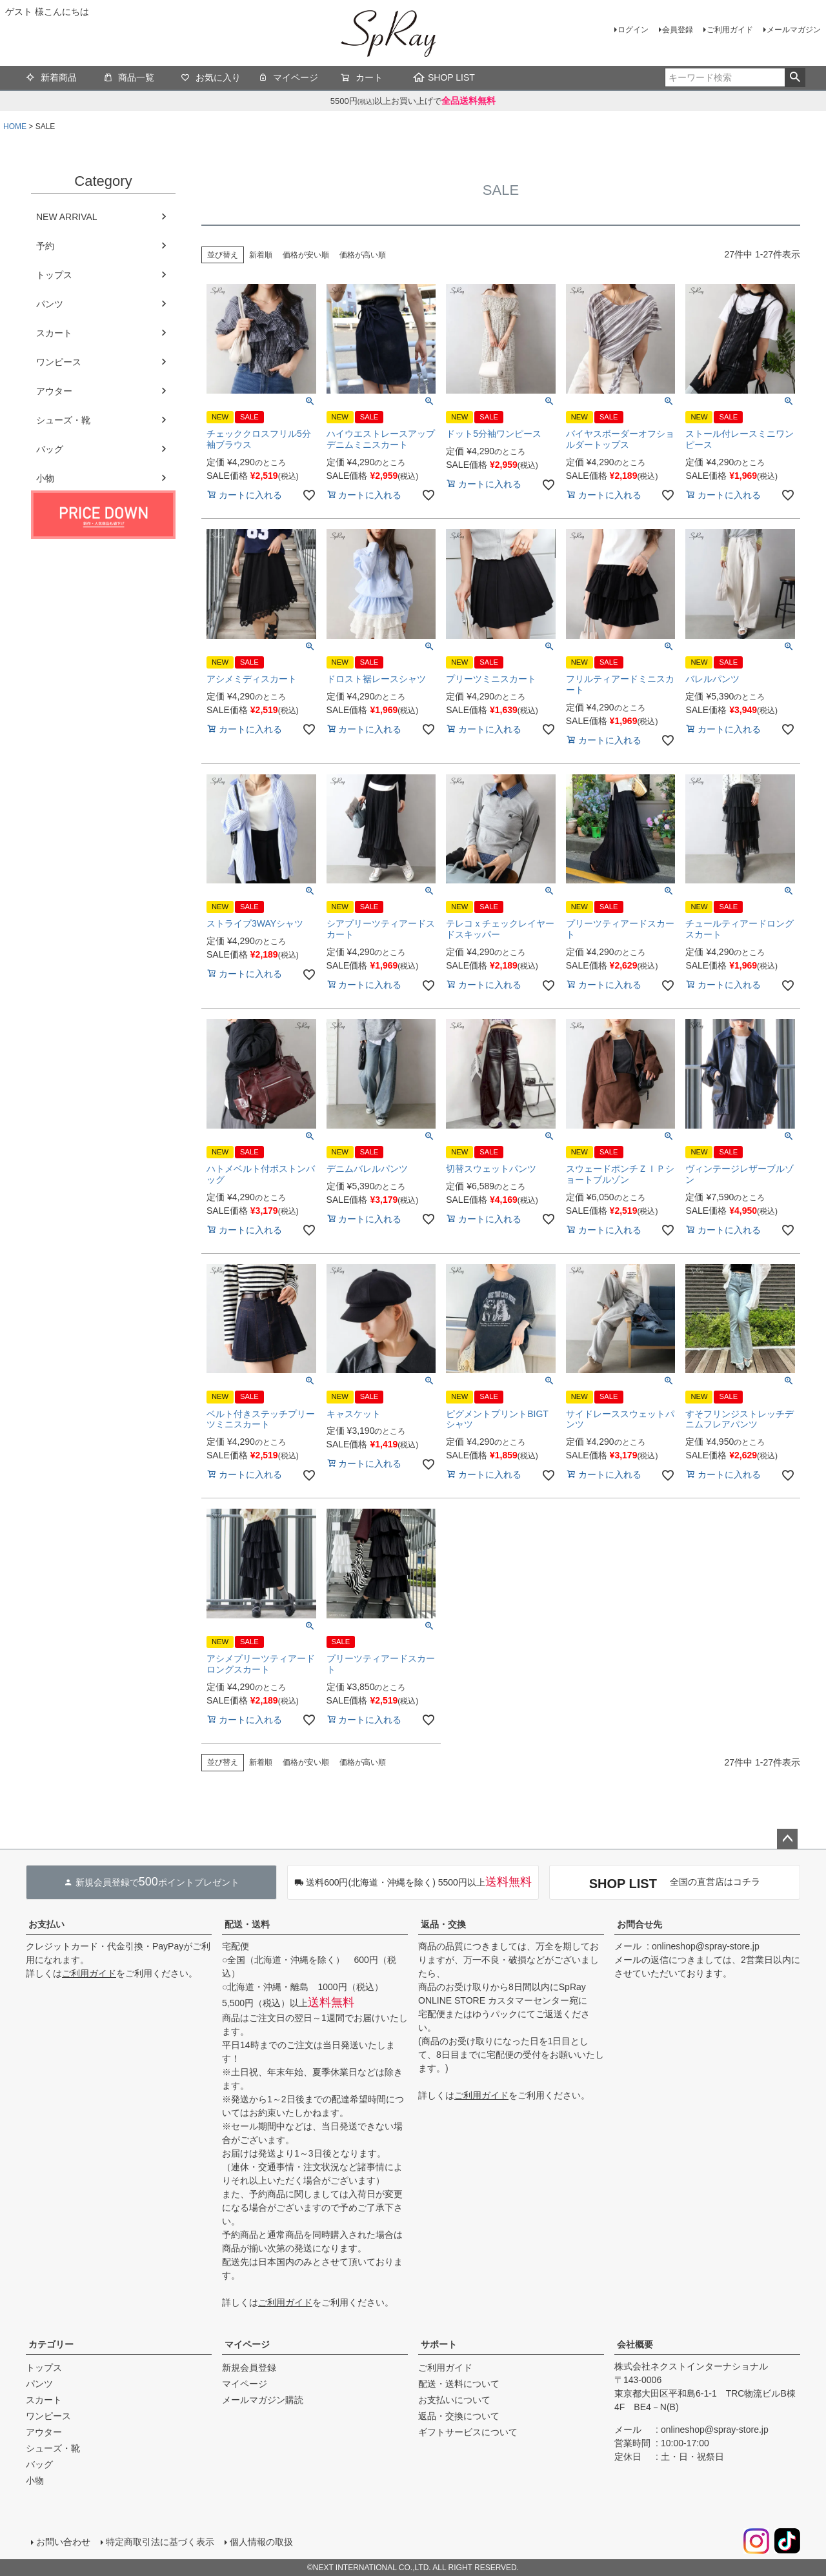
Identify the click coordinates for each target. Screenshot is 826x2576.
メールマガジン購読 (262, 2400)
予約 (45, 246)
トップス (54, 275)
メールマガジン (794, 29)
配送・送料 (247, 1924)
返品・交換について (458, 2416)
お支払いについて (454, 2400)
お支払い (46, 1924)
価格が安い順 (306, 254)
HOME (14, 126)
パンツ (49, 304)
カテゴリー (51, 2344)
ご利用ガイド (730, 29)
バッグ (49, 449)
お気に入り (211, 78)
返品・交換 (443, 1924)
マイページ (288, 78)
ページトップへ (787, 1839)
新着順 (260, 254)
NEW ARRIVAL (66, 217)
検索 (795, 77)
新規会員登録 (249, 2367)
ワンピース (58, 362)
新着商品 (51, 78)
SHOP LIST (444, 77)
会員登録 (677, 29)
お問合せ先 (639, 1924)
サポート (439, 2344)
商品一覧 (128, 78)
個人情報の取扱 (261, 2542)
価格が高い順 (362, 254)
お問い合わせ (63, 2542)
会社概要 (635, 2344)
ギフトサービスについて (468, 2432)
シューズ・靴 (63, 420)
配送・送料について (458, 2384)
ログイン (633, 29)
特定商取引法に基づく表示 (160, 2542)
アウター (54, 391)
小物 (45, 478)
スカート (54, 333)
